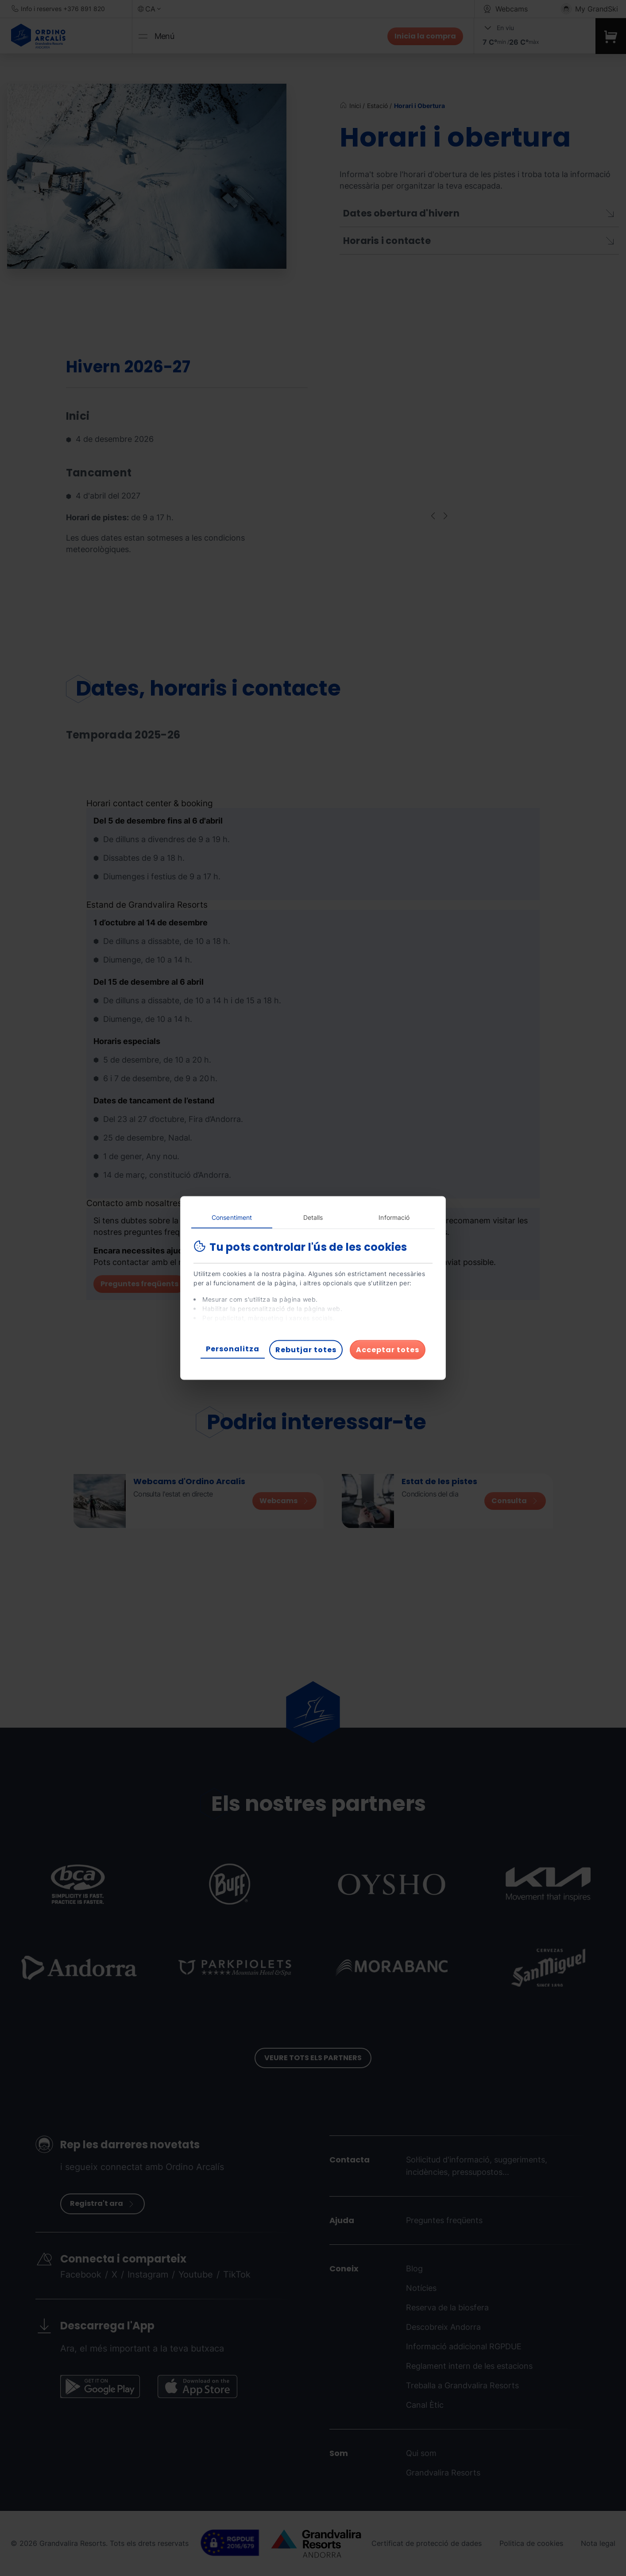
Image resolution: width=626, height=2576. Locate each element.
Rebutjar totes (305, 1350)
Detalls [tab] (313, 1217)
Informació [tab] (394, 1217)
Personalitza (232, 1349)
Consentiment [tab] (232, 1217)
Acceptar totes (387, 1350)
